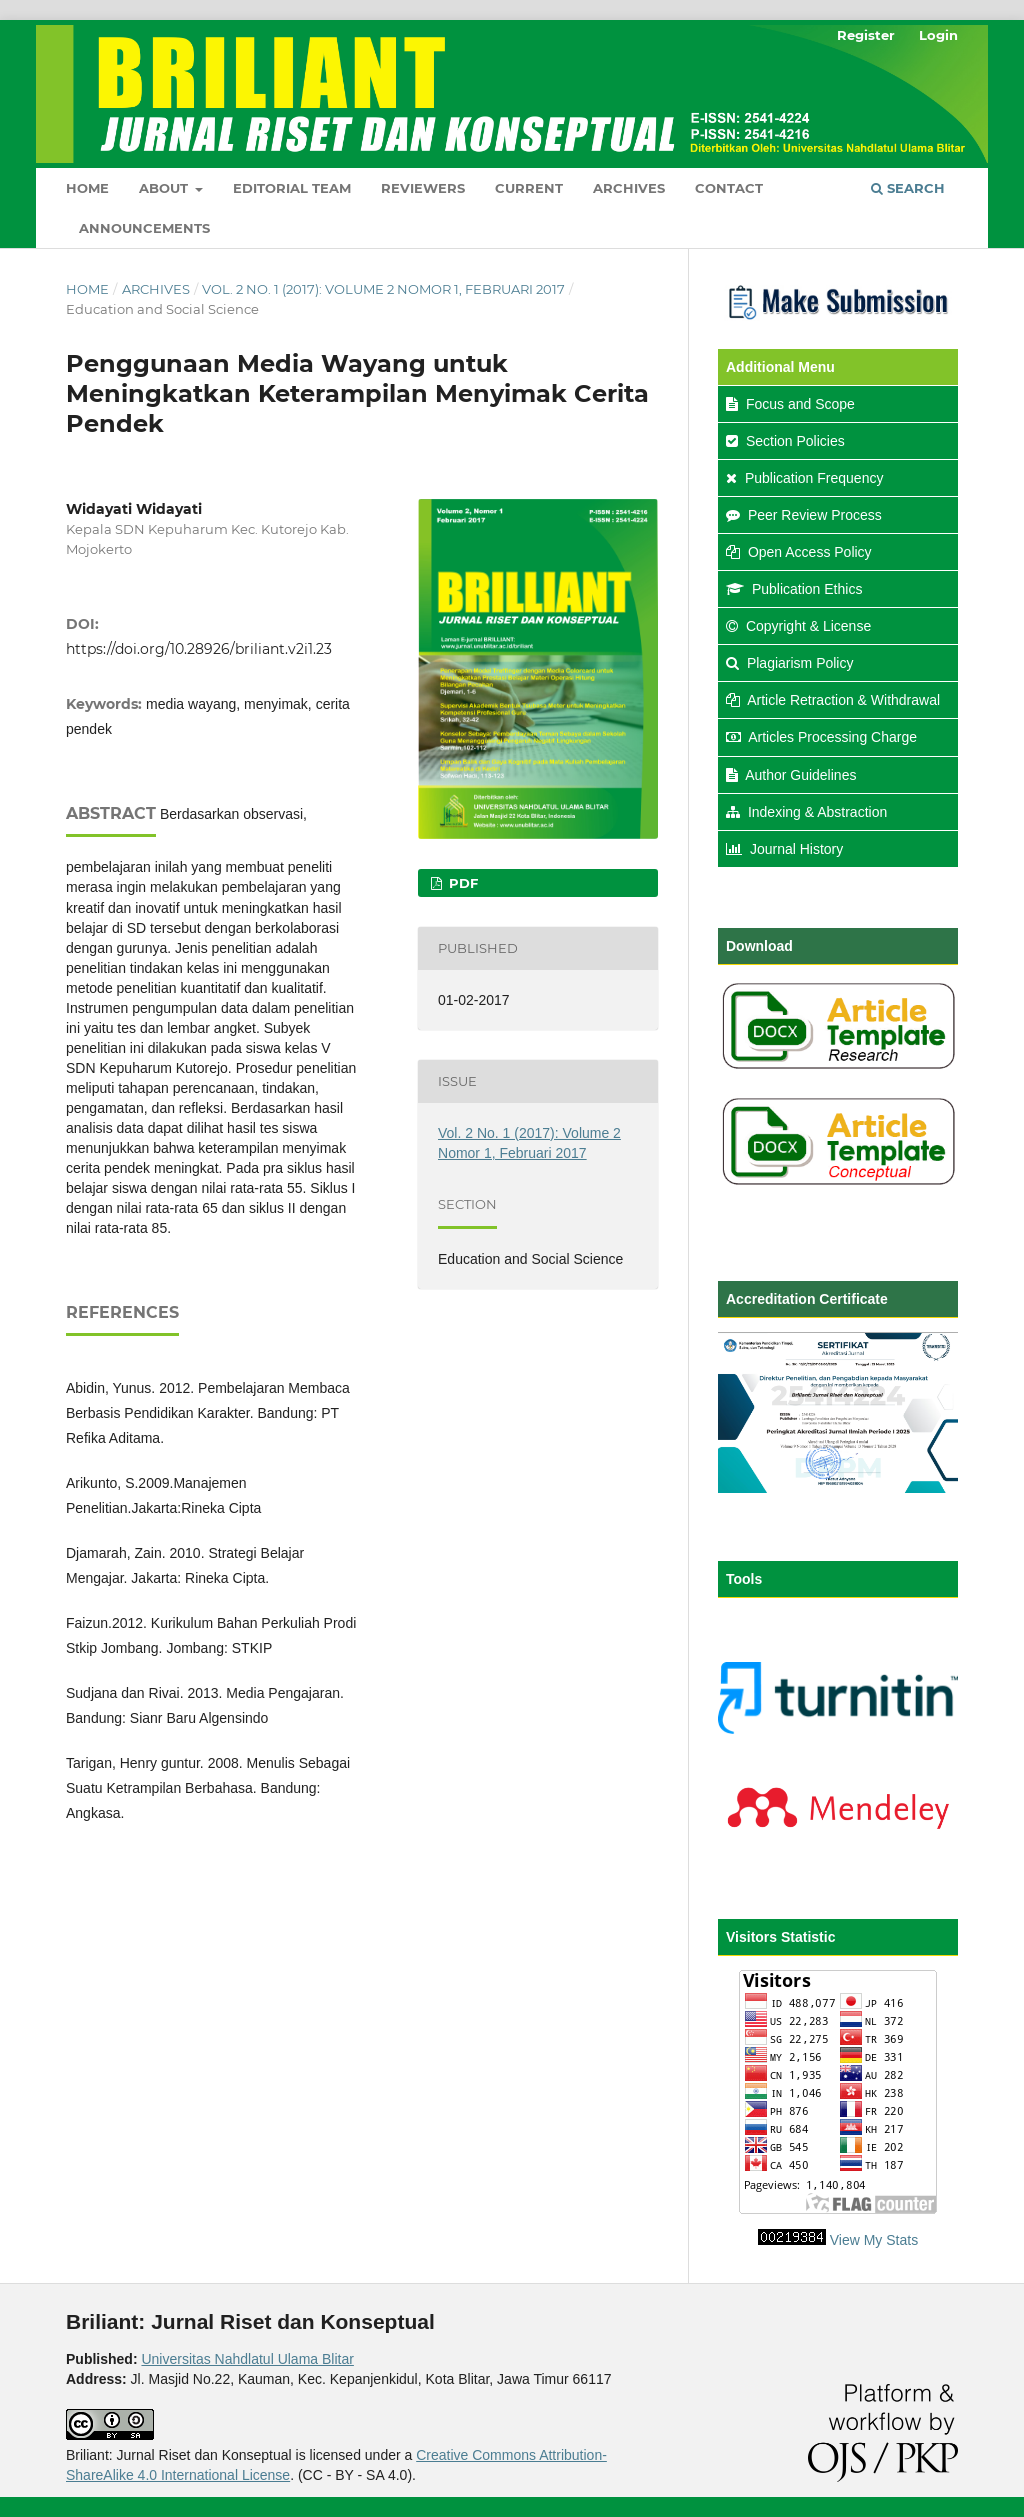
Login (938, 35)
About (165, 188)
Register (866, 35)
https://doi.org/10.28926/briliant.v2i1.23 (199, 649)
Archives (629, 188)
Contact (729, 188)
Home (87, 188)
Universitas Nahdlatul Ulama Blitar (247, 2359)
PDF (461, 883)
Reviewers (423, 188)
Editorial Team (292, 188)
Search (908, 188)
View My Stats (874, 2240)
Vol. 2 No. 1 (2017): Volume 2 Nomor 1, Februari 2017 (383, 289)
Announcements (144, 228)
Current (529, 188)
